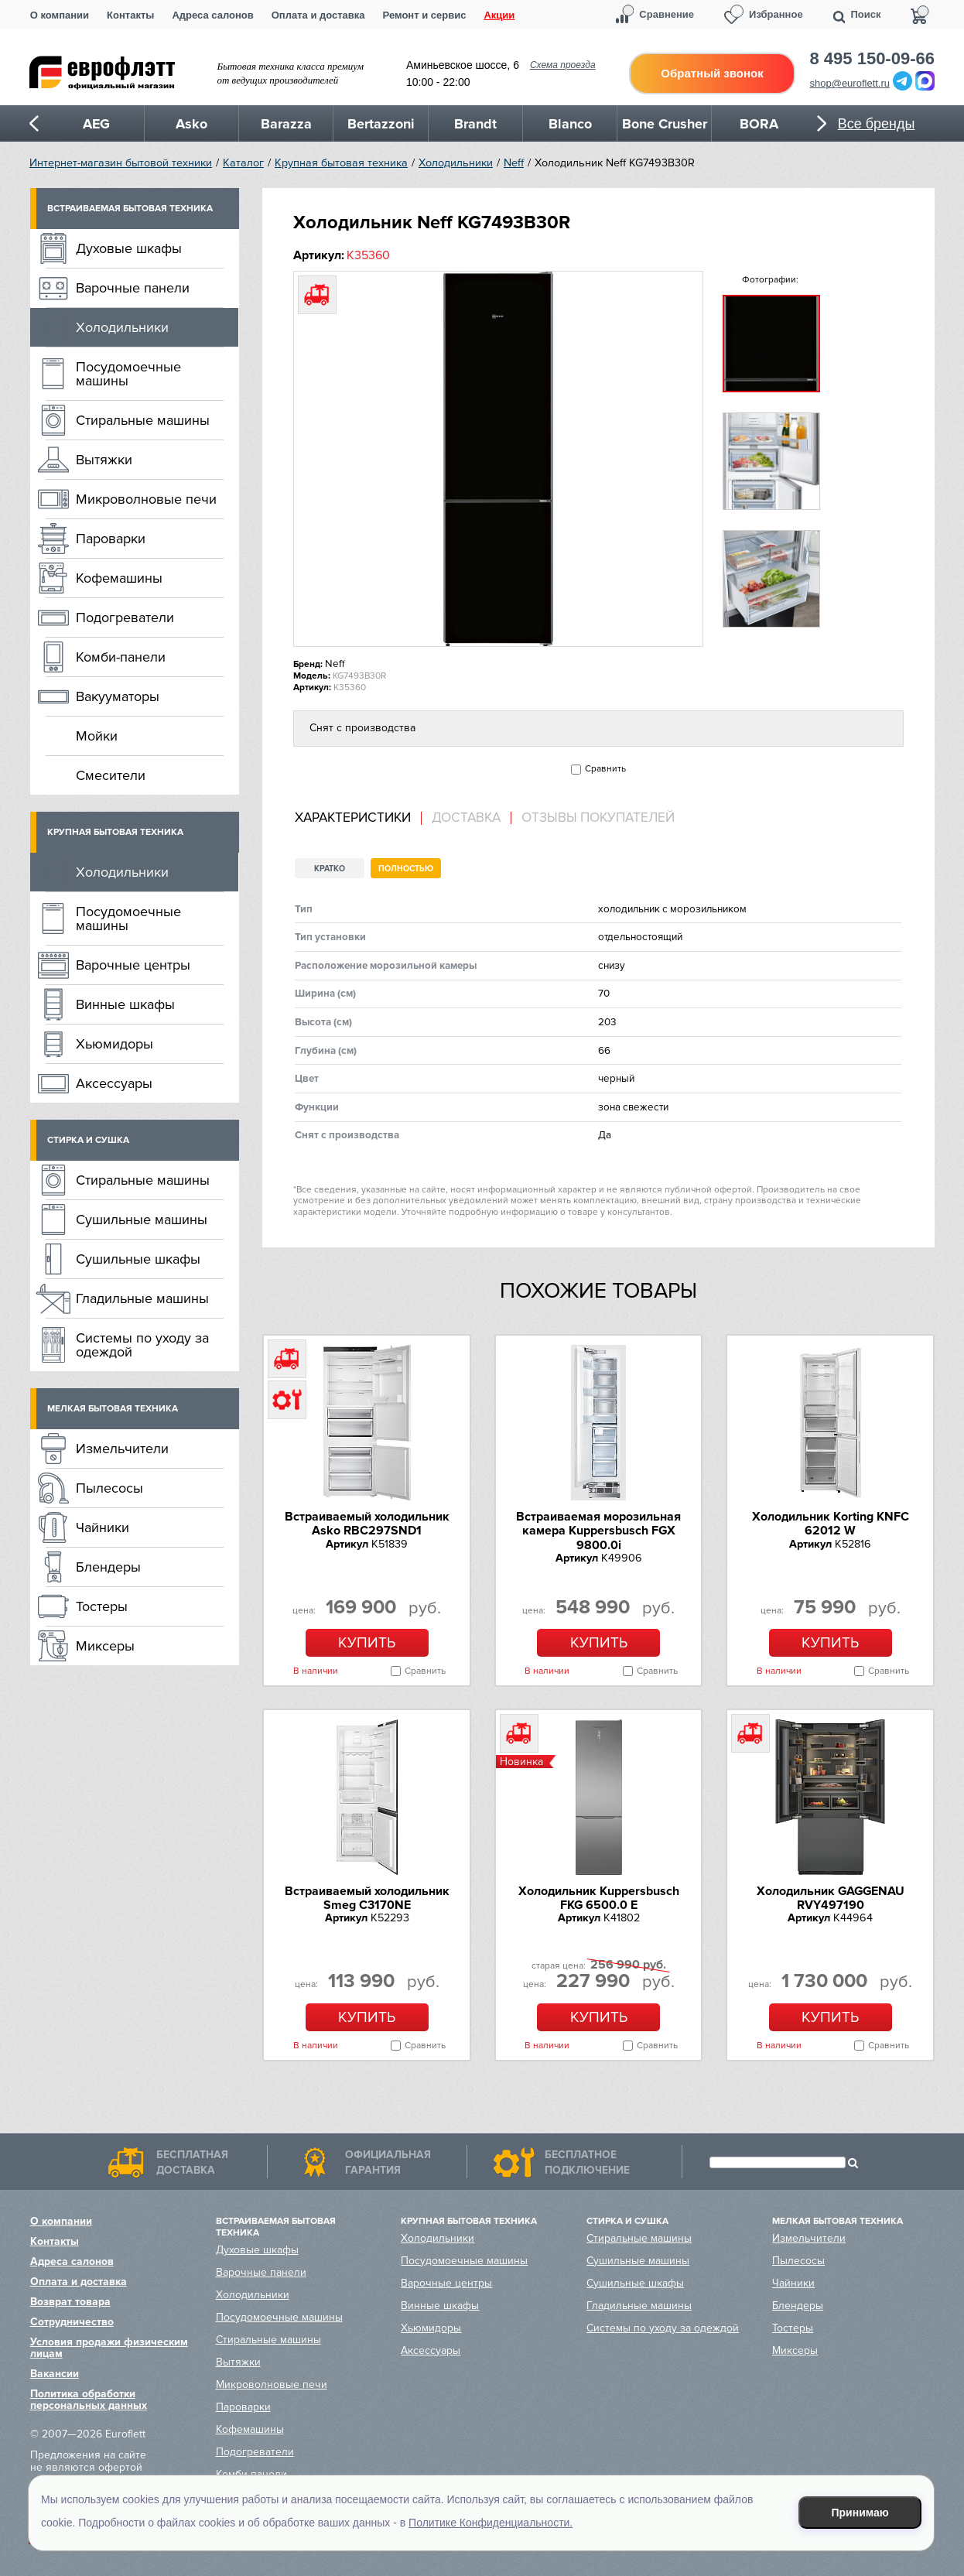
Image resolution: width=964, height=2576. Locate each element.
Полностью (405, 869)
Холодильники (456, 162)
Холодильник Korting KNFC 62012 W (830, 1523)
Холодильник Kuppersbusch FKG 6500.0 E (598, 1898)
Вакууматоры (117, 696)
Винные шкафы (125, 1004)
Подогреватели (125, 617)
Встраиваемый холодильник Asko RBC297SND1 (367, 1523)
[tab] (358, 818)
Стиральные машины (143, 420)
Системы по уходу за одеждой (142, 1344)
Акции (499, 15)
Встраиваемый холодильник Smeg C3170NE (367, 1898)
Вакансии (54, 2373)
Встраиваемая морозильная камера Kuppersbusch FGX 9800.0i (598, 1531)
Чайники (102, 1527)
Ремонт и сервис (425, 15)
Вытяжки (104, 459)
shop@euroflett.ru (850, 83)
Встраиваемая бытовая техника (130, 208)
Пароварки (110, 538)
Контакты (130, 15)
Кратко (329, 869)
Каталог (243, 162)
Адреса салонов (212, 15)
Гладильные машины (142, 1298)
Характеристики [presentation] (353, 818)
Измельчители (122, 1448)
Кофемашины (119, 578)
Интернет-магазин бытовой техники (120, 162)
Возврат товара (70, 2301)
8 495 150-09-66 (872, 58)
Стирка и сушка (88, 1140)
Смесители (110, 775)
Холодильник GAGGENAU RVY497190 (830, 1898)
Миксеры (105, 1645)
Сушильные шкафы (138, 1258)
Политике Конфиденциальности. (491, 2522)
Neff (514, 162)
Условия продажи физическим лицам (109, 2347)
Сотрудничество (72, 2321)
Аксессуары (114, 1083)
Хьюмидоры (114, 1043)
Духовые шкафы (129, 248)
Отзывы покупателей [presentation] (598, 818)
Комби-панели (121, 656)
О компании (59, 15)
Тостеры (102, 1606)
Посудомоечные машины (128, 373)
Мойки (97, 735)
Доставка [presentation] (466, 818)
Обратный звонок (712, 73)
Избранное (776, 14)
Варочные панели (133, 287)
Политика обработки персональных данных (88, 2399)
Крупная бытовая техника (341, 162)
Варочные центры (133, 964)
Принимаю (860, 2512)
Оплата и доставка (318, 15)
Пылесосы (109, 1488)
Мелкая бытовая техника (112, 1409)
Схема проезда (563, 65)
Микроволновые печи (146, 499)
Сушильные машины (141, 1219)
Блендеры (108, 1566)
